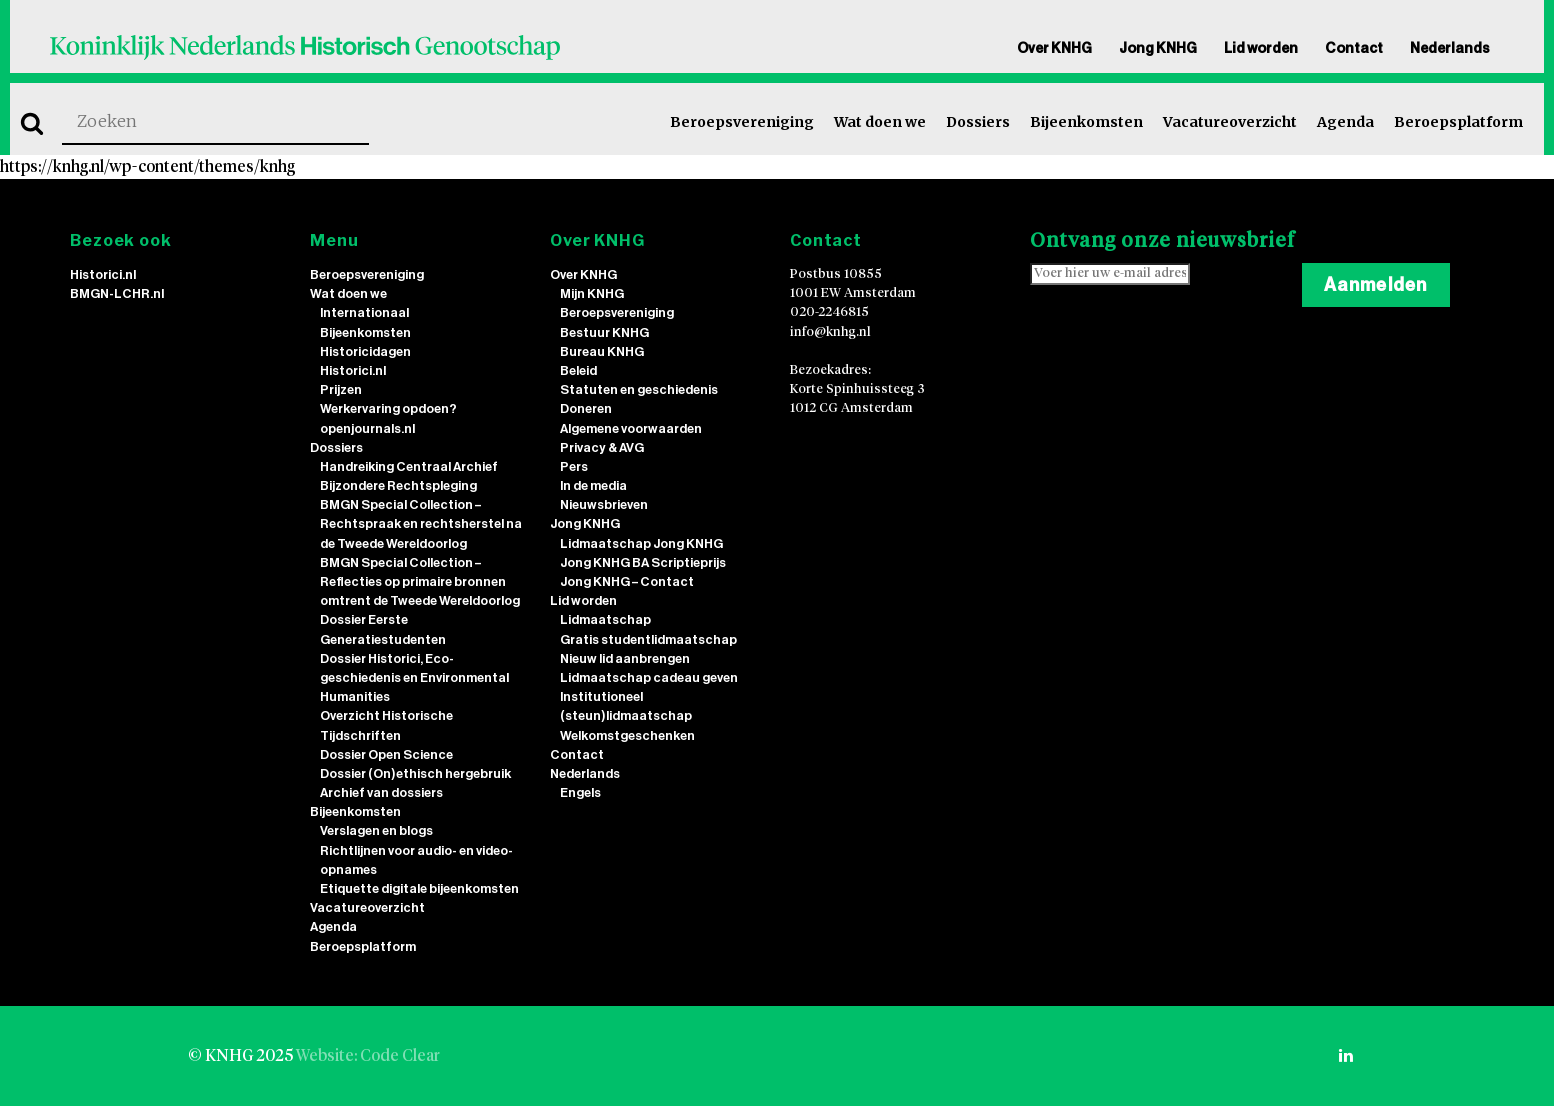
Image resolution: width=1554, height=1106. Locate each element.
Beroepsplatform (1458, 122)
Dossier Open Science (386, 754)
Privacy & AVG (602, 447)
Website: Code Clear (368, 1056)
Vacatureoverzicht (1230, 122)
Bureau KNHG (602, 351)
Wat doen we (880, 122)
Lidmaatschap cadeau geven (649, 677)
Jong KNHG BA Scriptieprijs (643, 562)
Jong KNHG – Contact (627, 581)
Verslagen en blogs (376, 830)
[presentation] (1182, 344)
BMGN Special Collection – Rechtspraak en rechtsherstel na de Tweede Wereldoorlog (421, 523)
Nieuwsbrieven (604, 504)
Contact (1354, 47)
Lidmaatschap (605, 619)
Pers (574, 466)
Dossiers (978, 122)
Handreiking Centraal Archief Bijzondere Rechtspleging (409, 476)
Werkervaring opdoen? (388, 408)
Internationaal (364, 312)
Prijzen (341, 389)
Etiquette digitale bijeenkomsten (419, 888)
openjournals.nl (367, 428)
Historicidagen (365, 351)
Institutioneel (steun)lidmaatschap (626, 706)
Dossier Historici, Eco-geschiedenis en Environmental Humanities (414, 677)
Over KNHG (1054, 47)
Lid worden (1261, 47)
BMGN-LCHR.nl (117, 293)
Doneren (586, 408)
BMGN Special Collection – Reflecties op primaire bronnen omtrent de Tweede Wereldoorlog (420, 581)
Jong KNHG (1158, 47)
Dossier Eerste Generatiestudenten (383, 629)
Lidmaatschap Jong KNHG (641, 543)
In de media (593, 485)
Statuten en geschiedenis (639, 389)
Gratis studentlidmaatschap (648, 639)
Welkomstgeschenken (627, 735)
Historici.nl (103, 274)
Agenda (1345, 122)
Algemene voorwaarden (631, 428)
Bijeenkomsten (1086, 122)
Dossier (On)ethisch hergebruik (415, 773)
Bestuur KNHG (604, 332)
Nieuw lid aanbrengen (625, 658)
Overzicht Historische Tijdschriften (386, 725)
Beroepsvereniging (742, 122)
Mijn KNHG (592, 293)
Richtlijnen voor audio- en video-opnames (416, 860)
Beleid (578, 370)
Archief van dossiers (381, 792)
